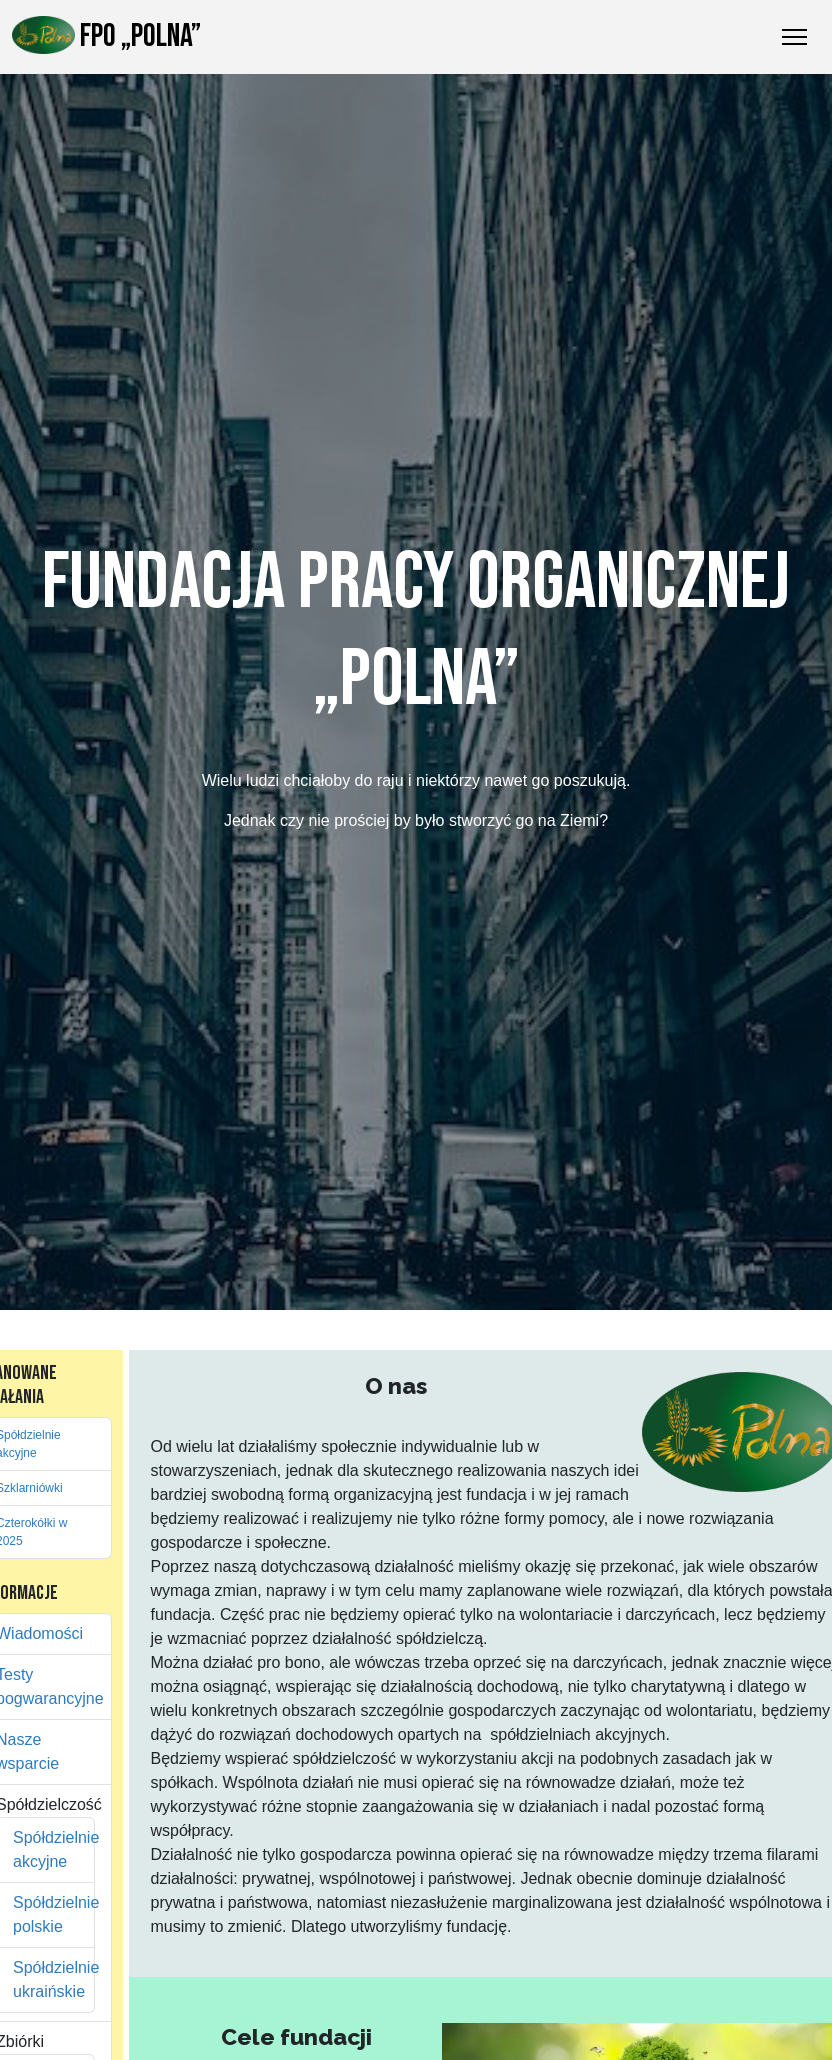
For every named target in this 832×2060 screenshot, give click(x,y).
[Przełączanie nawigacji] (794, 37)
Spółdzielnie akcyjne (45, 1849)
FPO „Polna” (106, 36)
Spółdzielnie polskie (45, 1914)
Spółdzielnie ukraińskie (45, 1979)
